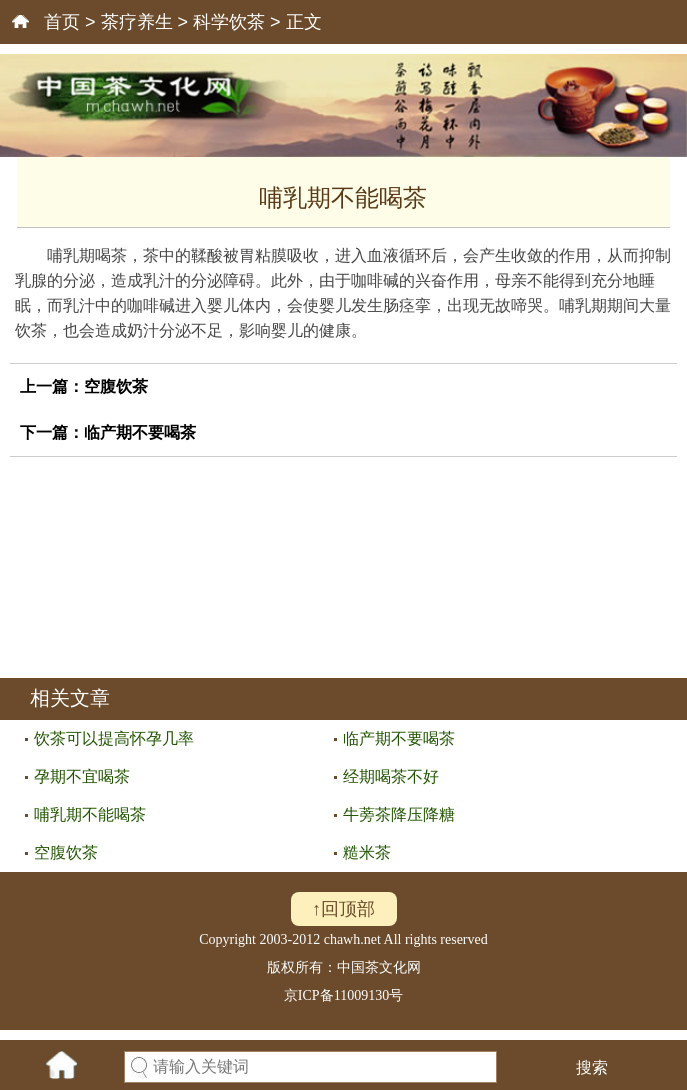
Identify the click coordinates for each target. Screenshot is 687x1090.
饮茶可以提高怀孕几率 (114, 738)
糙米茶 (367, 852)
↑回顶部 (343, 909)
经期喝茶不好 (391, 776)
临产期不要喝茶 (140, 432)
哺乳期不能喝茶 (90, 814)
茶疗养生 (137, 22)
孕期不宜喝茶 (82, 776)
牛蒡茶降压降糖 (399, 814)
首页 (62, 22)
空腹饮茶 (116, 386)
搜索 (592, 1067)
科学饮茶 (229, 22)
